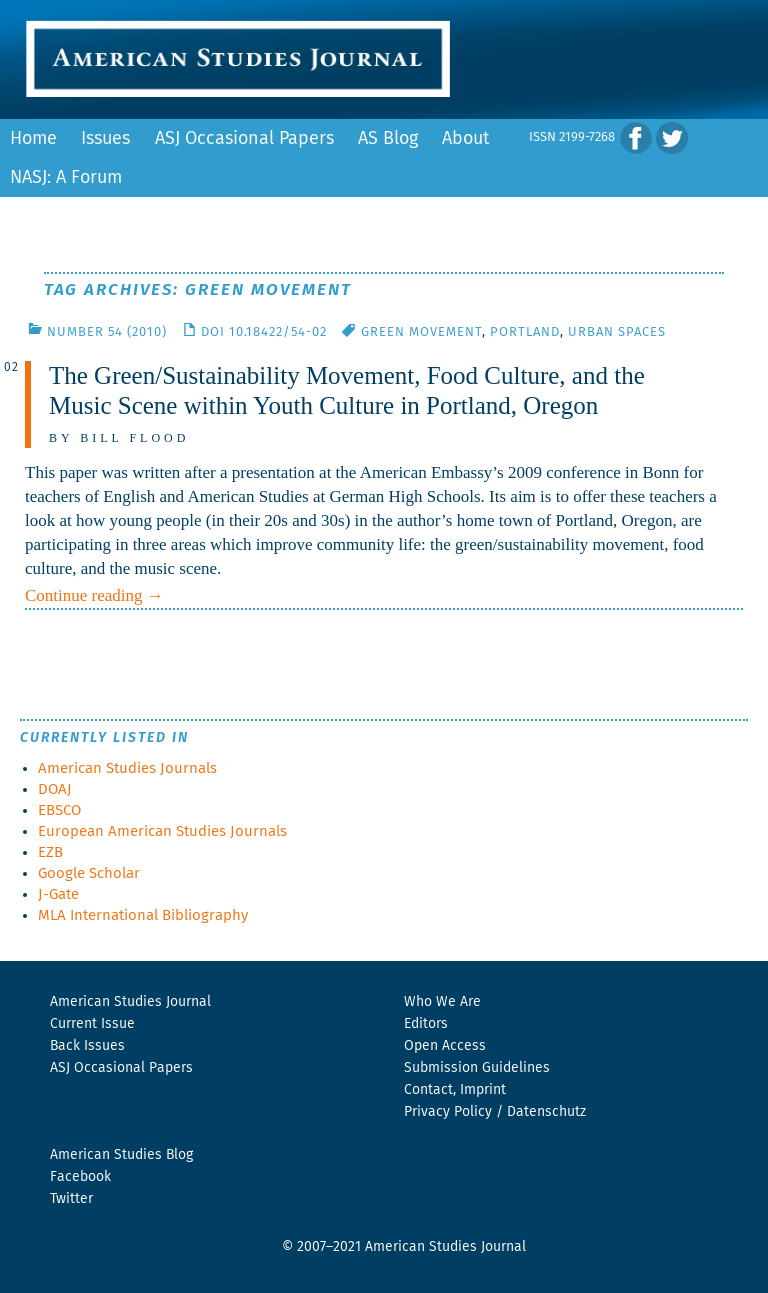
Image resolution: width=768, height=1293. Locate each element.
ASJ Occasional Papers (244, 139)
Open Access (445, 1046)
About (465, 139)
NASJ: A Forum (66, 178)
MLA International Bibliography (143, 915)
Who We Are (442, 1002)
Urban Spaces (617, 332)
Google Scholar (89, 873)
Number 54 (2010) (107, 332)
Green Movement (421, 332)
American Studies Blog (121, 1155)
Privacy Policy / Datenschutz (495, 1112)
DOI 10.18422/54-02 (264, 332)
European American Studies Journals (162, 831)
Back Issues (87, 1046)
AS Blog (388, 139)
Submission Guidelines (477, 1068)
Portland (525, 332)
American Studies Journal (130, 1002)
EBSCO (59, 810)
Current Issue (92, 1024)
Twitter (71, 1199)
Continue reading (94, 595)
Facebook (80, 1177)
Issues (105, 139)
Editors (426, 1024)
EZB (50, 852)
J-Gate (58, 894)
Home (33, 139)
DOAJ (55, 789)
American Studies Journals (127, 768)
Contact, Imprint (455, 1090)
